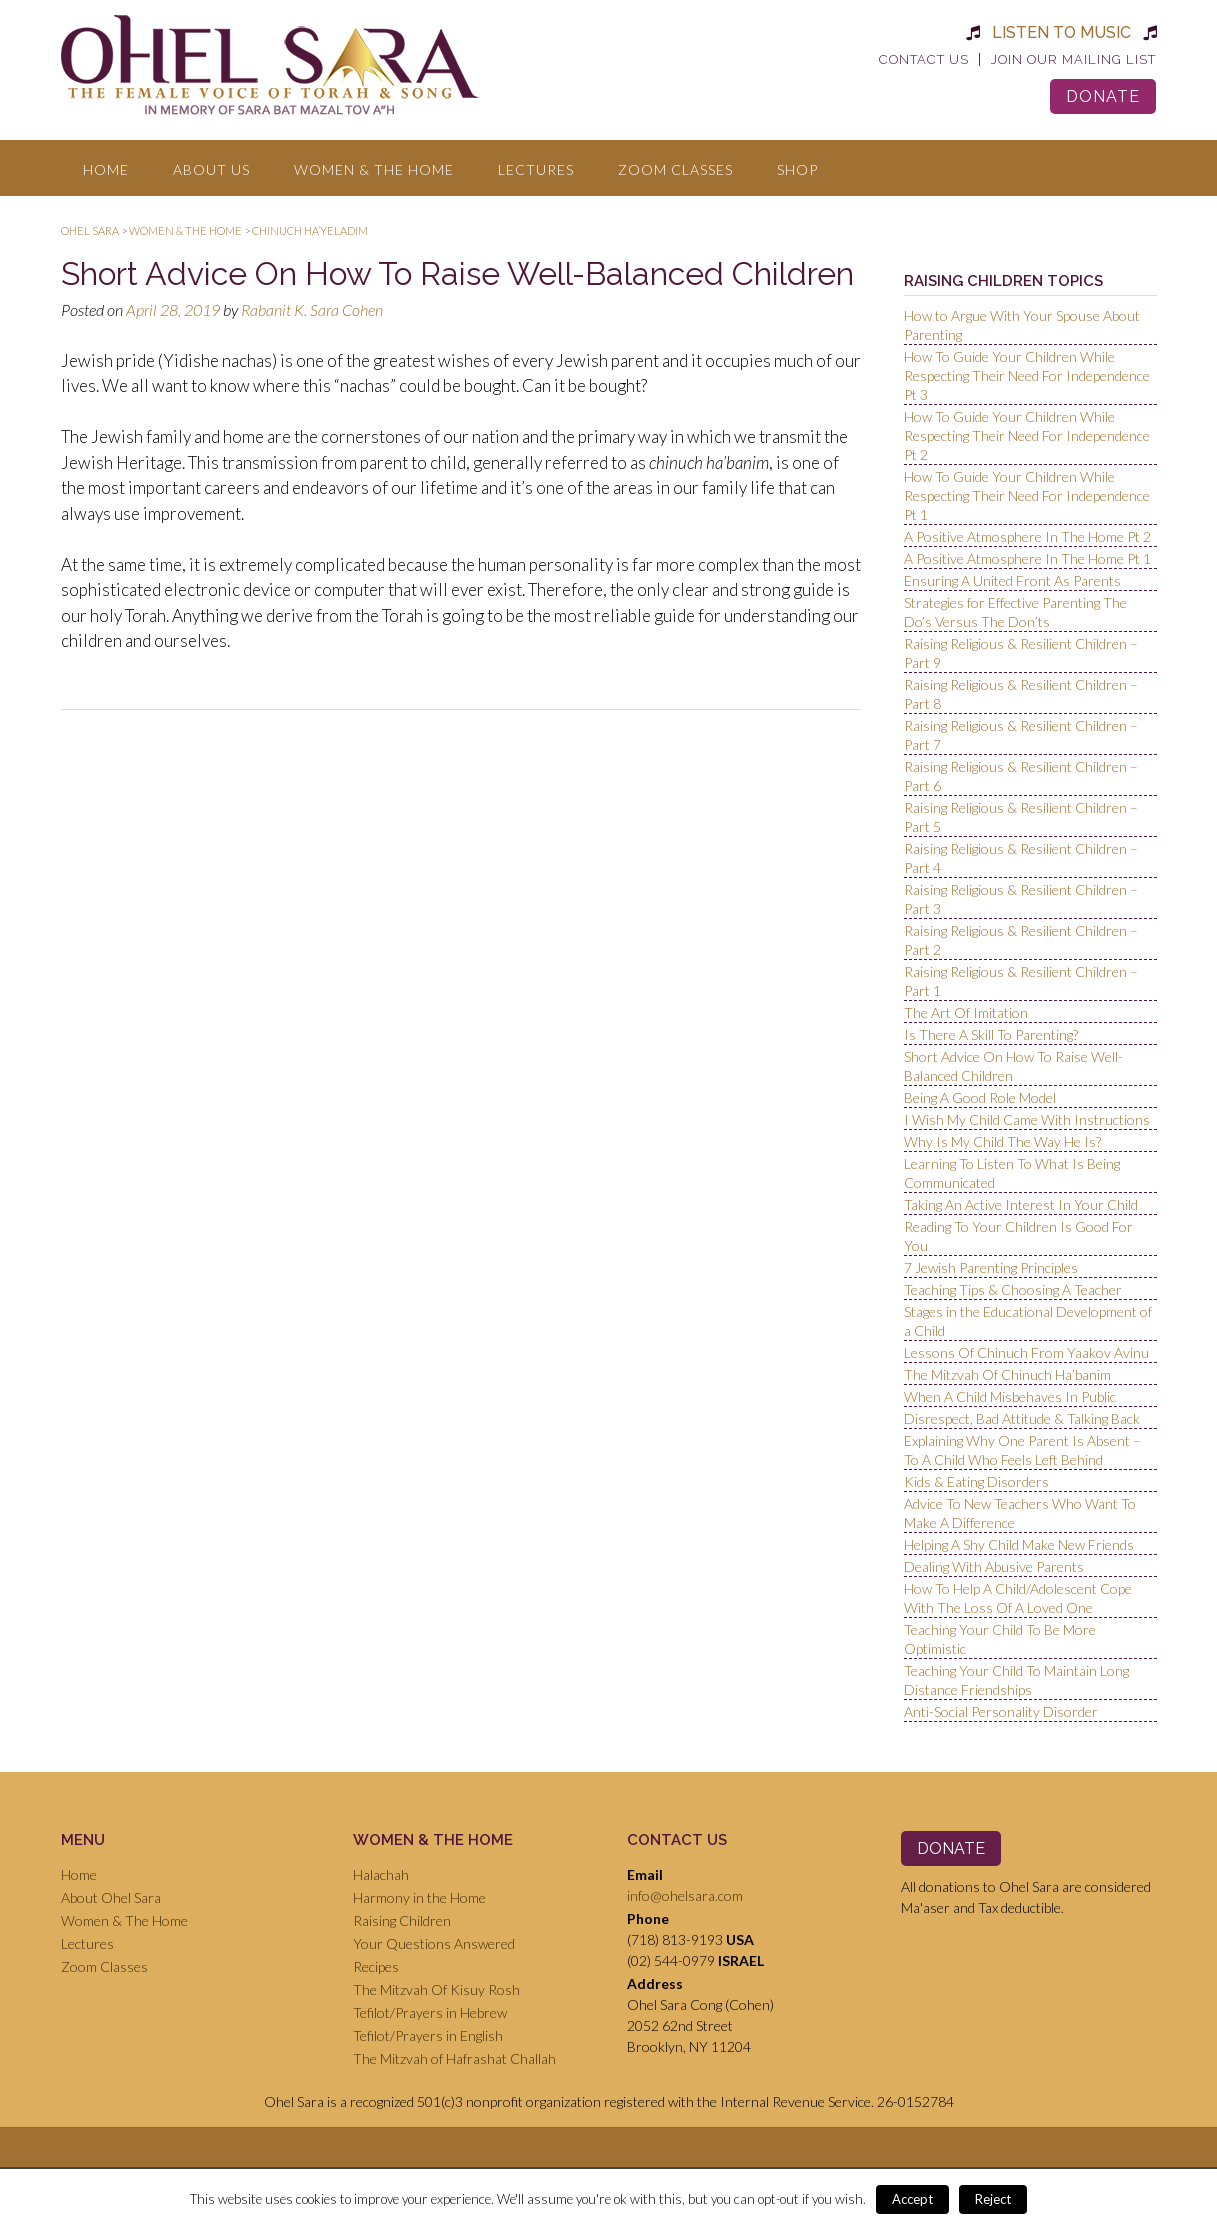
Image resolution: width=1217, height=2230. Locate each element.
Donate (1103, 96)
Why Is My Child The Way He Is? (1002, 1141)
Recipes (376, 1966)
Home (106, 169)
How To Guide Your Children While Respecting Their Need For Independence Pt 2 (1027, 435)
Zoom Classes (675, 169)
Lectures (536, 169)
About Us (211, 169)
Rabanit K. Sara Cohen (312, 309)
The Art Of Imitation (966, 1012)
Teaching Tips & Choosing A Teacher (1013, 1289)
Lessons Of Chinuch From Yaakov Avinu (1026, 1352)
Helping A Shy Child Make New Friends (1019, 1544)
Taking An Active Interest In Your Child (1021, 1204)
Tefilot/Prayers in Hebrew (430, 2012)
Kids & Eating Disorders (976, 1481)
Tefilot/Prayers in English (428, 2035)
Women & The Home (374, 169)
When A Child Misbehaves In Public (1010, 1396)
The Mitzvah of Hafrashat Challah (454, 2058)
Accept (912, 2199)
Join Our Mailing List (1073, 59)
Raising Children (402, 1920)
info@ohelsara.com (685, 1895)
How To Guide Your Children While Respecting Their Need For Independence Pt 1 (1027, 495)
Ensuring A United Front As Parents (1012, 580)
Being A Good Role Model (980, 1097)
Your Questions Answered (434, 1943)
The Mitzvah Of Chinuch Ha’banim (1007, 1374)
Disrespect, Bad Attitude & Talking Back (1022, 1418)
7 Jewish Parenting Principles (991, 1267)
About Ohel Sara (111, 1897)
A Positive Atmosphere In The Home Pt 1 (1027, 558)
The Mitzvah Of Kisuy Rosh (436, 1989)
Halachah (381, 1874)
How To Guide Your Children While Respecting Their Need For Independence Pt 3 (1027, 375)
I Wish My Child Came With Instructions (1027, 1119)
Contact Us (924, 59)
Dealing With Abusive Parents (994, 1566)
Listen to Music (1061, 32)
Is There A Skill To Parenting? (991, 1034)
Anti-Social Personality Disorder (1001, 1711)
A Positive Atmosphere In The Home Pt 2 (1027, 536)
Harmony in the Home (419, 1897)
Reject (993, 2199)
